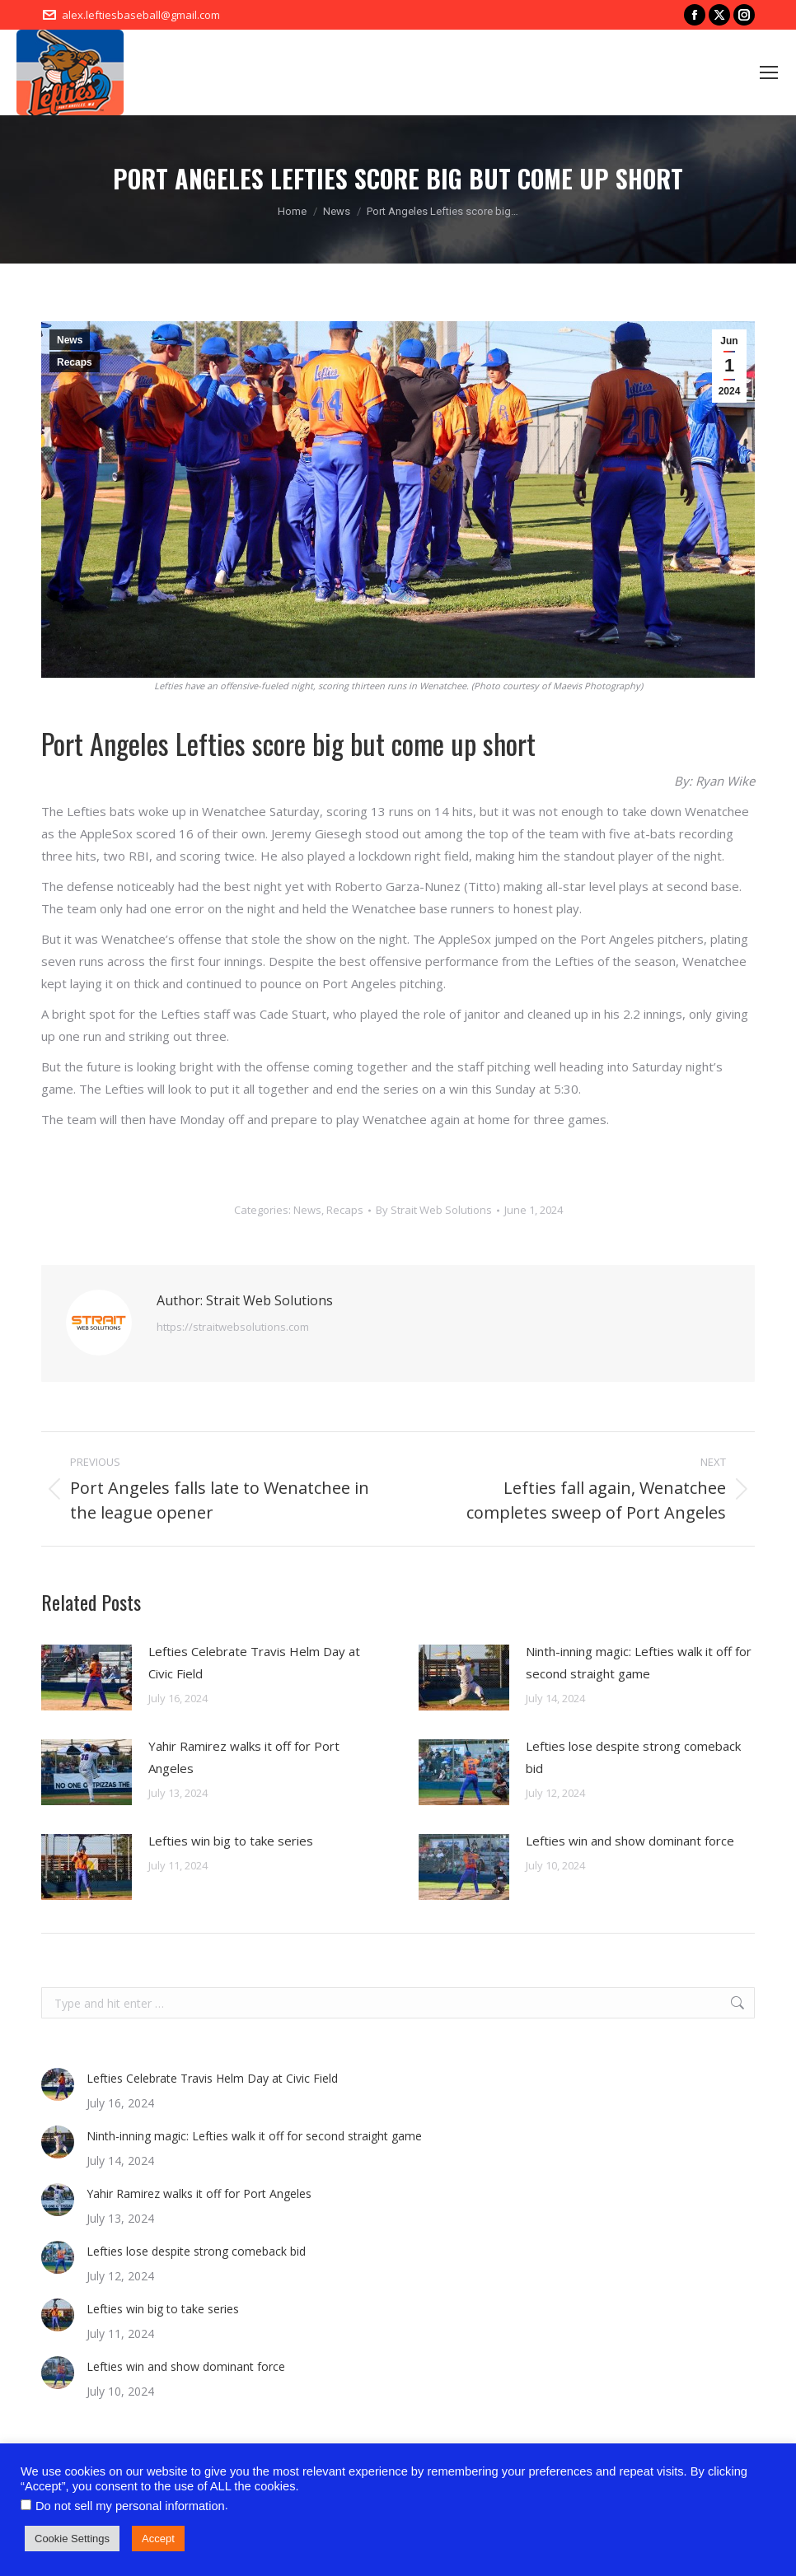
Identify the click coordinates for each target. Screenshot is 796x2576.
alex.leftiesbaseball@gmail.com (141, 14)
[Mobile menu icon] (769, 72)
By (434, 1209)
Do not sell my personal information (130, 2506)
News (69, 340)
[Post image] (86, 1677)
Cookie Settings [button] (72, 2538)
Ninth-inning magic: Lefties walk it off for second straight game (639, 1662)
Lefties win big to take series (230, 1840)
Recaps (74, 362)
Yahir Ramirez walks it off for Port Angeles (243, 1757)
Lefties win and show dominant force (630, 1840)
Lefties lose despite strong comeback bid (633, 1757)
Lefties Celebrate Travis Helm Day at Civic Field (254, 1662)
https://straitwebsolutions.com (233, 1326)
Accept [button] (158, 2538)
